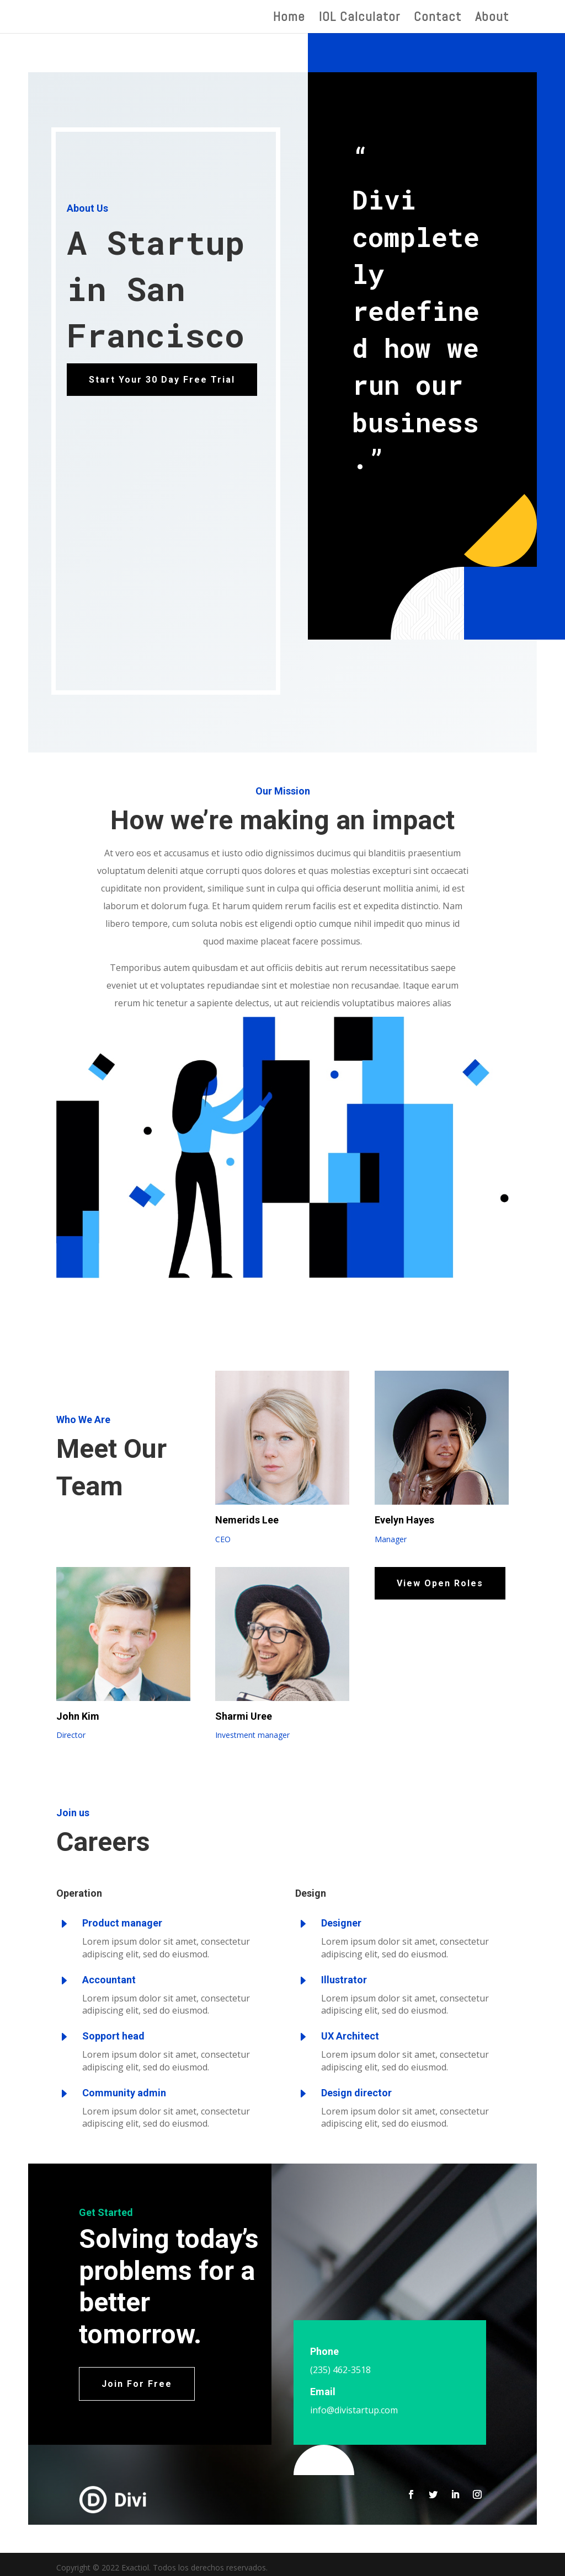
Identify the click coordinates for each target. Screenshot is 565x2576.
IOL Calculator (359, 19)
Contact (437, 19)
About (492, 19)
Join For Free (137, 2384)
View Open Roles (440, 1583)
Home (289, 19)
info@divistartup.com (354, 2410)
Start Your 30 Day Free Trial (162, 379)
